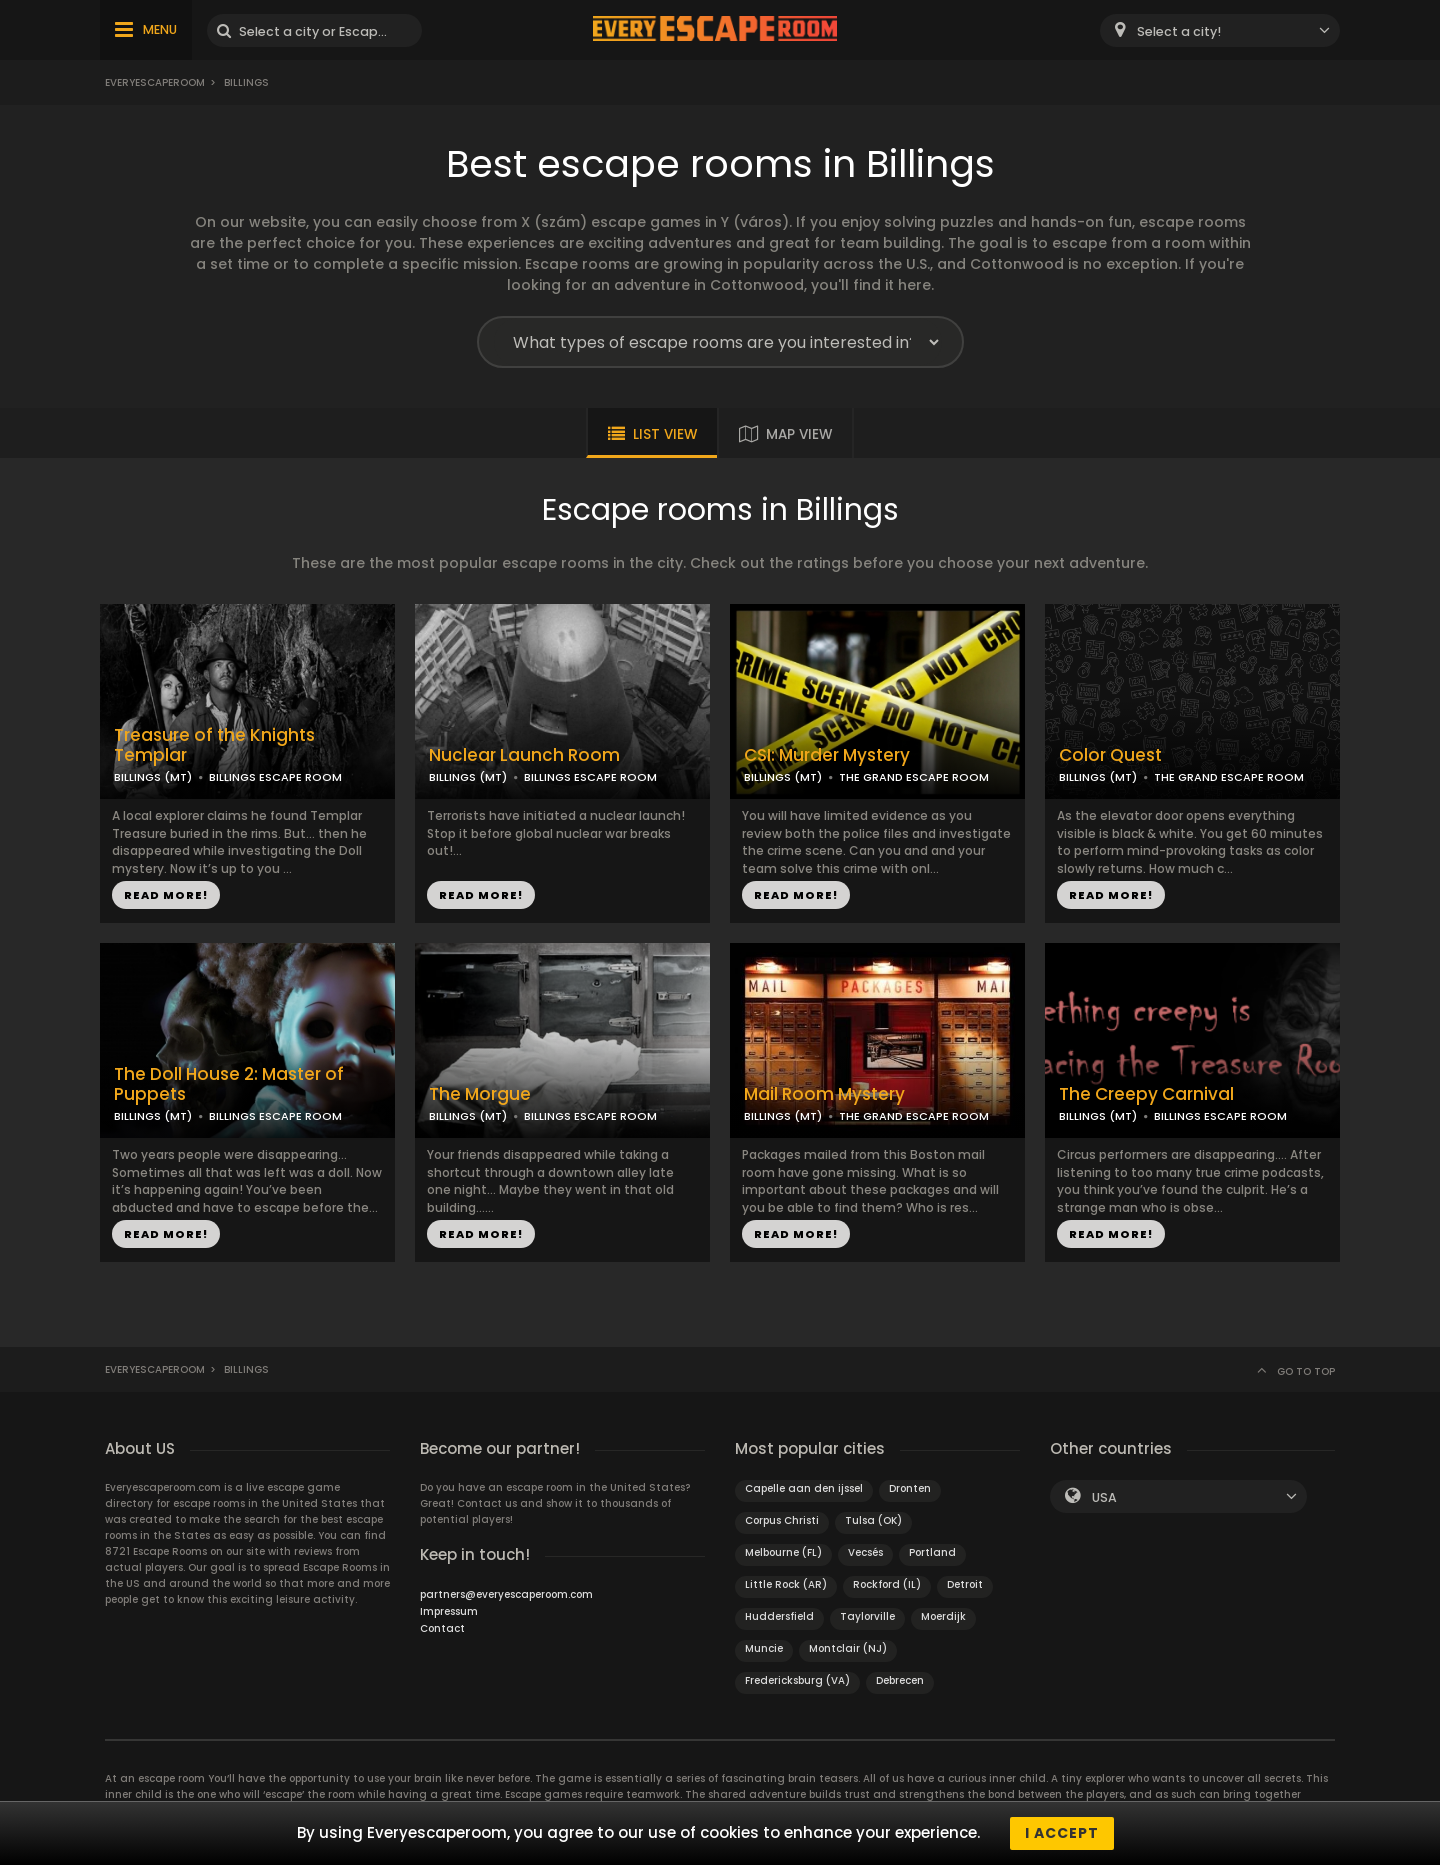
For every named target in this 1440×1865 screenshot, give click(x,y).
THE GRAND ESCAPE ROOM (914, 777)
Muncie (764, 1648)
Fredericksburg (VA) (797, 1680)
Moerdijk (943, 1616)
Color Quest (1110, 755)
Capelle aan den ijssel (804, 1488)
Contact (442, 1628)
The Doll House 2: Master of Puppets (229, 1085)
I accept (1062, 1833)
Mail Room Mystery (824, 1094)
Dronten (910, 1488)
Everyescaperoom (155, 82)
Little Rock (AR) (786, 1584)
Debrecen (900, 1680)
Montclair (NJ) (848, 1648)
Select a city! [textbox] (1179, 31)
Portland (932, 1552)
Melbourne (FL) (783, 1552)
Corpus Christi (782, 1520)
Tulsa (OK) (873, 1520)
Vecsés (865, 1552)
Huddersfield (779, 1616)
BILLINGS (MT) (153, 777)
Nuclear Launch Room (524, 755)
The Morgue (480, 1094)
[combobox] (1220, 30)
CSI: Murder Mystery (827, 755)
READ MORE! (166, 895)
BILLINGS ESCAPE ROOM (275, 777)
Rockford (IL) (887, 1584)
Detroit (965, 1584)
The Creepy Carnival (1146, 1094)
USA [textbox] (1104, 1497)
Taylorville (867, 1616)
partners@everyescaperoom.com (506, 1594)
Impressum (449, 1611)
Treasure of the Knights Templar (214, 746)
